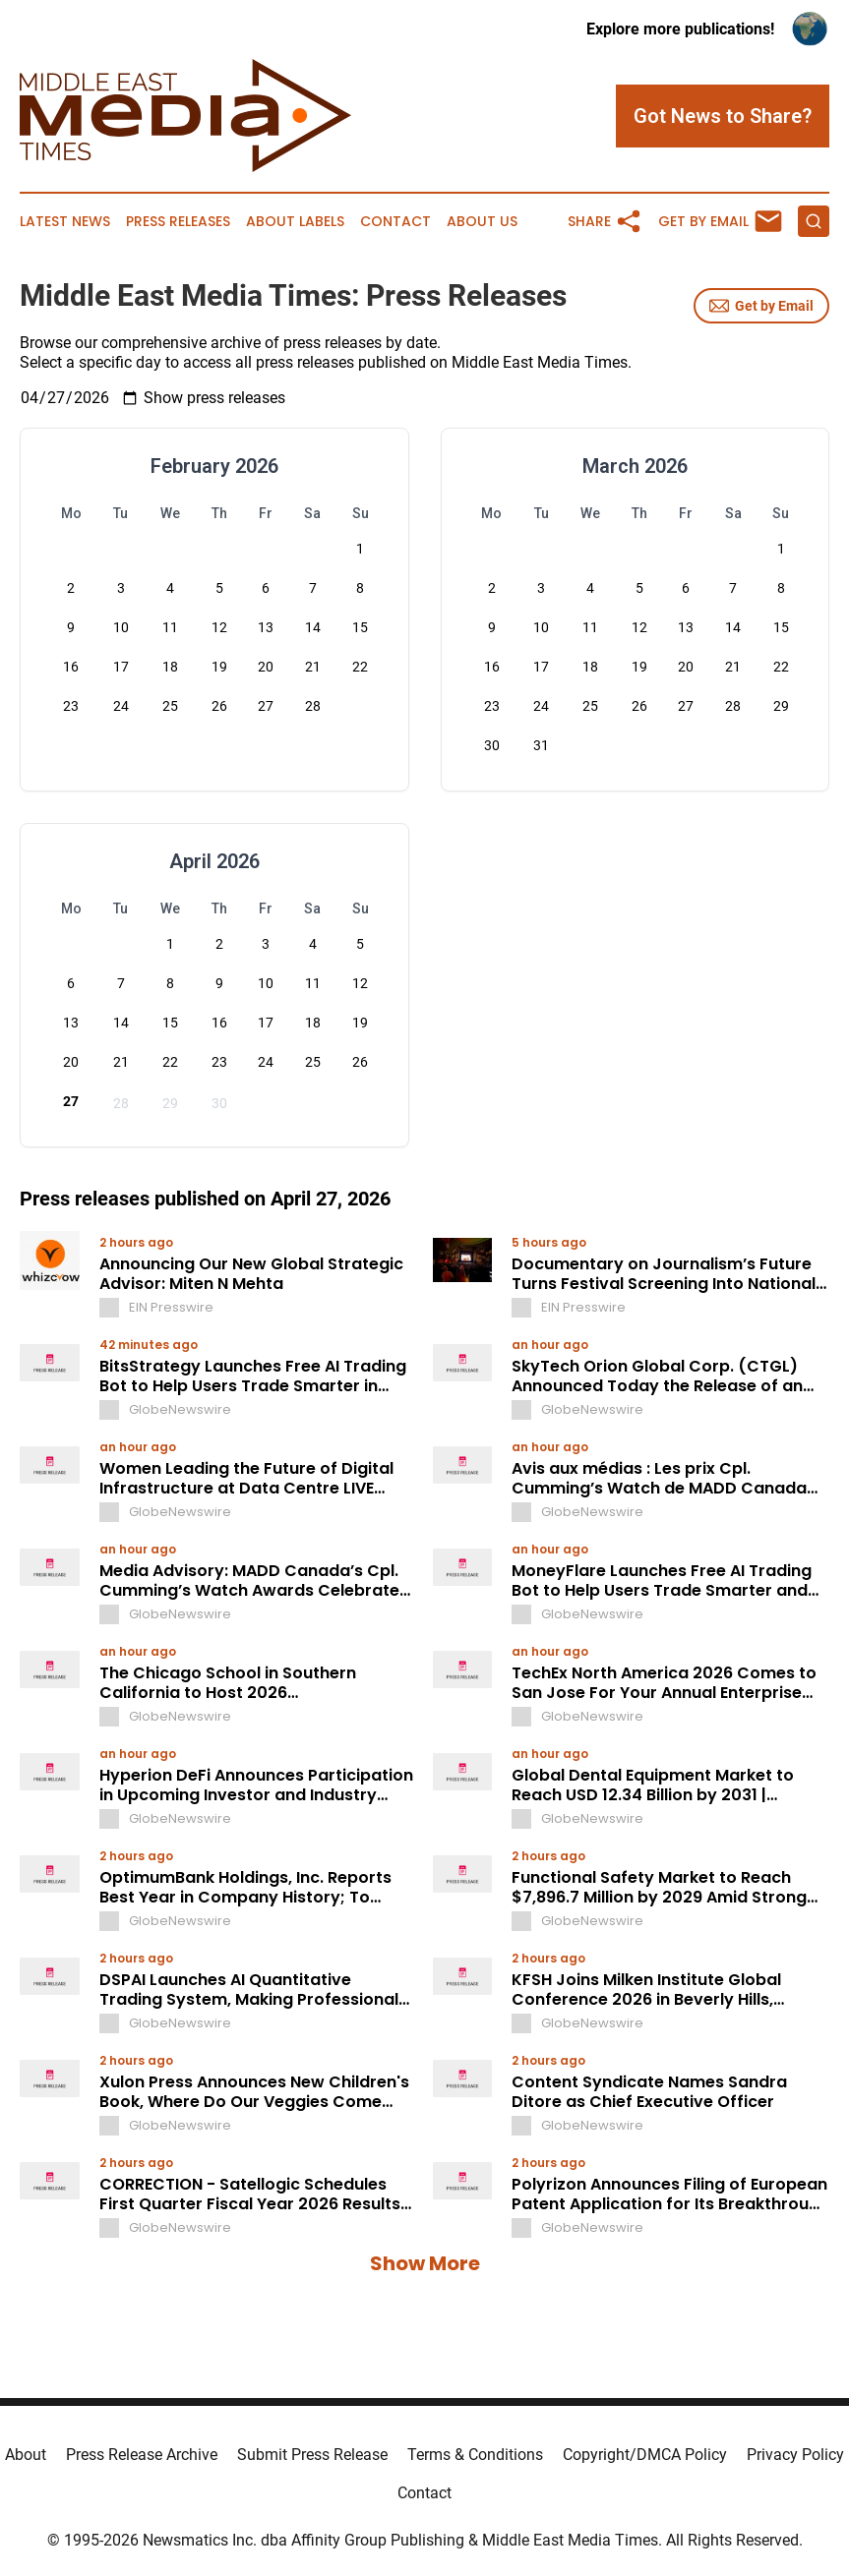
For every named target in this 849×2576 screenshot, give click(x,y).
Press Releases (178, 221)
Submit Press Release (312, 2454)
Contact (395, 221)
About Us (482, 221)
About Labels (295, 221)
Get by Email (761, 306)
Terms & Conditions (475, 2454)
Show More (425, 2263)
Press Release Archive (141, 2454)
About (25, 2454)
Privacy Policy (795, 2454)
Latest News (65, 221)
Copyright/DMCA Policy (645, 2454)
